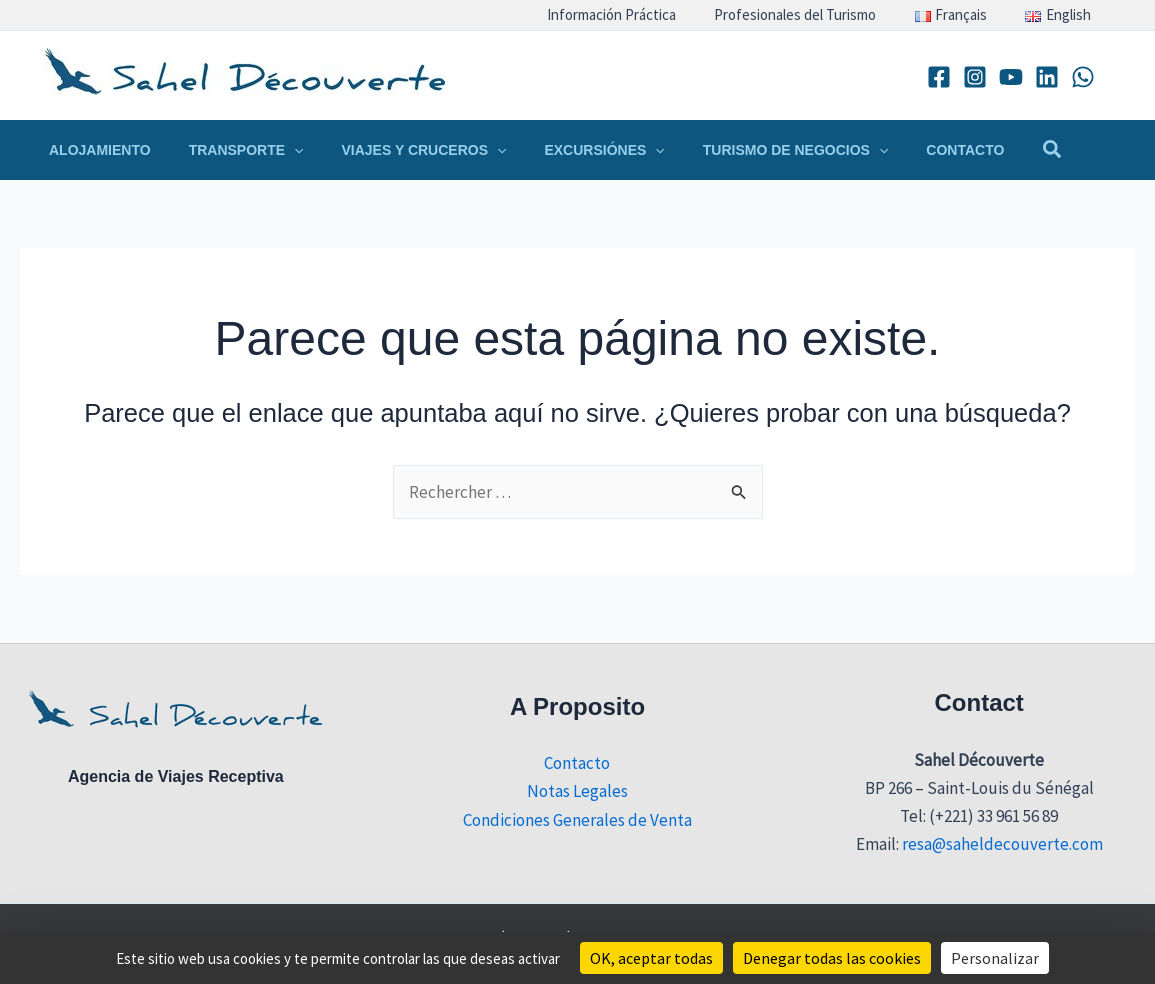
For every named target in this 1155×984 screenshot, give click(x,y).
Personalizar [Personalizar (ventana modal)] (995, 958)
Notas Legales (577, 791)
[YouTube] (1011, 77)
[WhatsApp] (1083, 77)
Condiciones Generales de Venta (577, 820)
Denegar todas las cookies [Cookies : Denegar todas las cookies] (832, 958)
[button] (231, 150)
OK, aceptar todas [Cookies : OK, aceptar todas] (651, 958)
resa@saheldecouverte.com (1002, 844)
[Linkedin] (1047, 77)
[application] (279, 150)
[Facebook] (939, 77)
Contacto (577, 763)
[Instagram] (975, 77)
